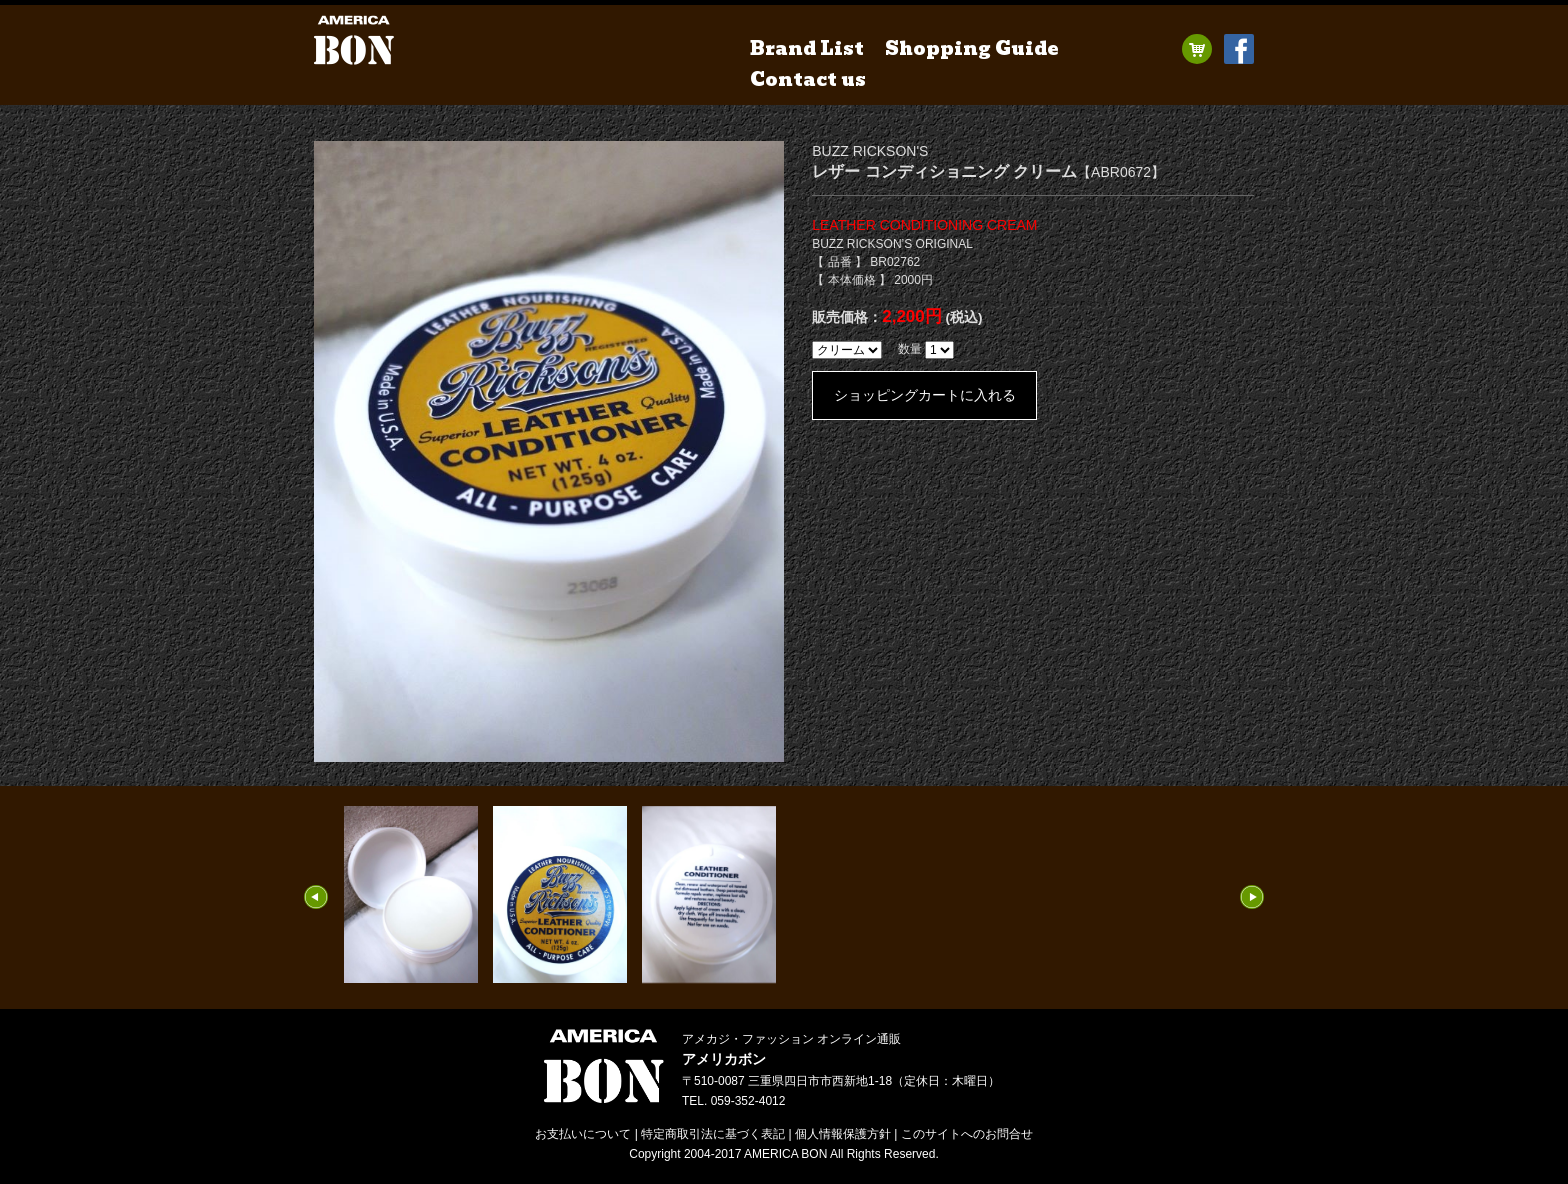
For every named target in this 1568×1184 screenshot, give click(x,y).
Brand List (807, 48)
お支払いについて (583, 1134)
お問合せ (967, 1134)
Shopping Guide (972, 48)
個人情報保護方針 (843, 1134)
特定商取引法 (713, 1134)
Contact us (808, 79)
